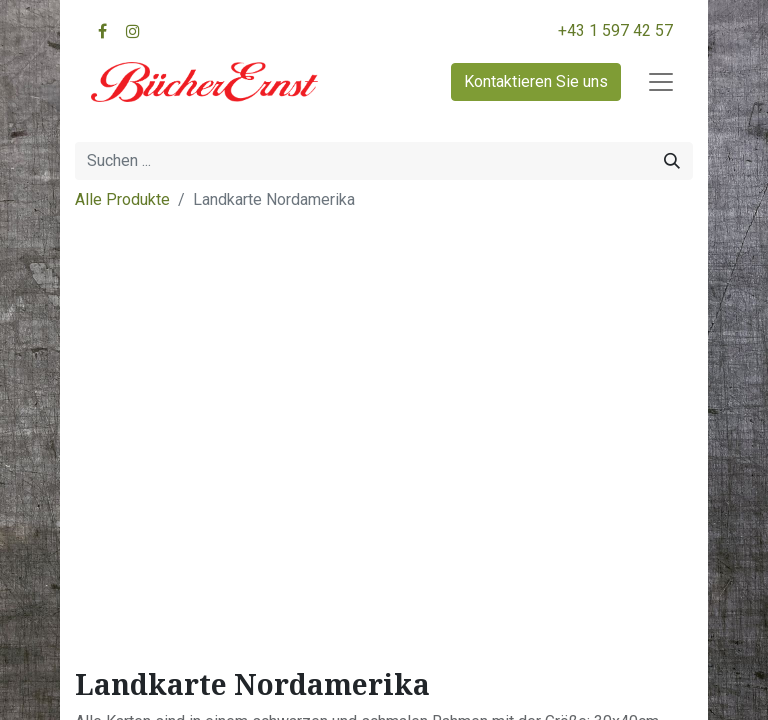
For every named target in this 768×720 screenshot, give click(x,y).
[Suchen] (672, 161)
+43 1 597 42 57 (615, 30)
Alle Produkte (122, 199)
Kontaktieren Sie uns (536, 81)
